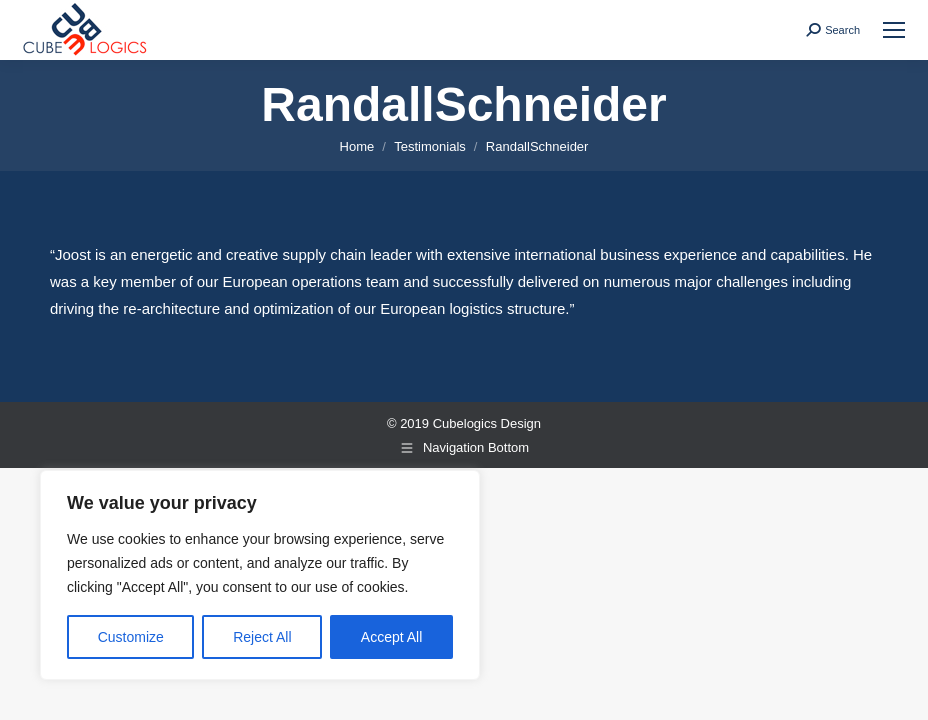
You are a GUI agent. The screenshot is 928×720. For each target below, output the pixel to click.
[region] (260, 575)
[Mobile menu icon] (894, 30)
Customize (131, 637)
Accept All (391, 637)
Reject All (262, 637)
